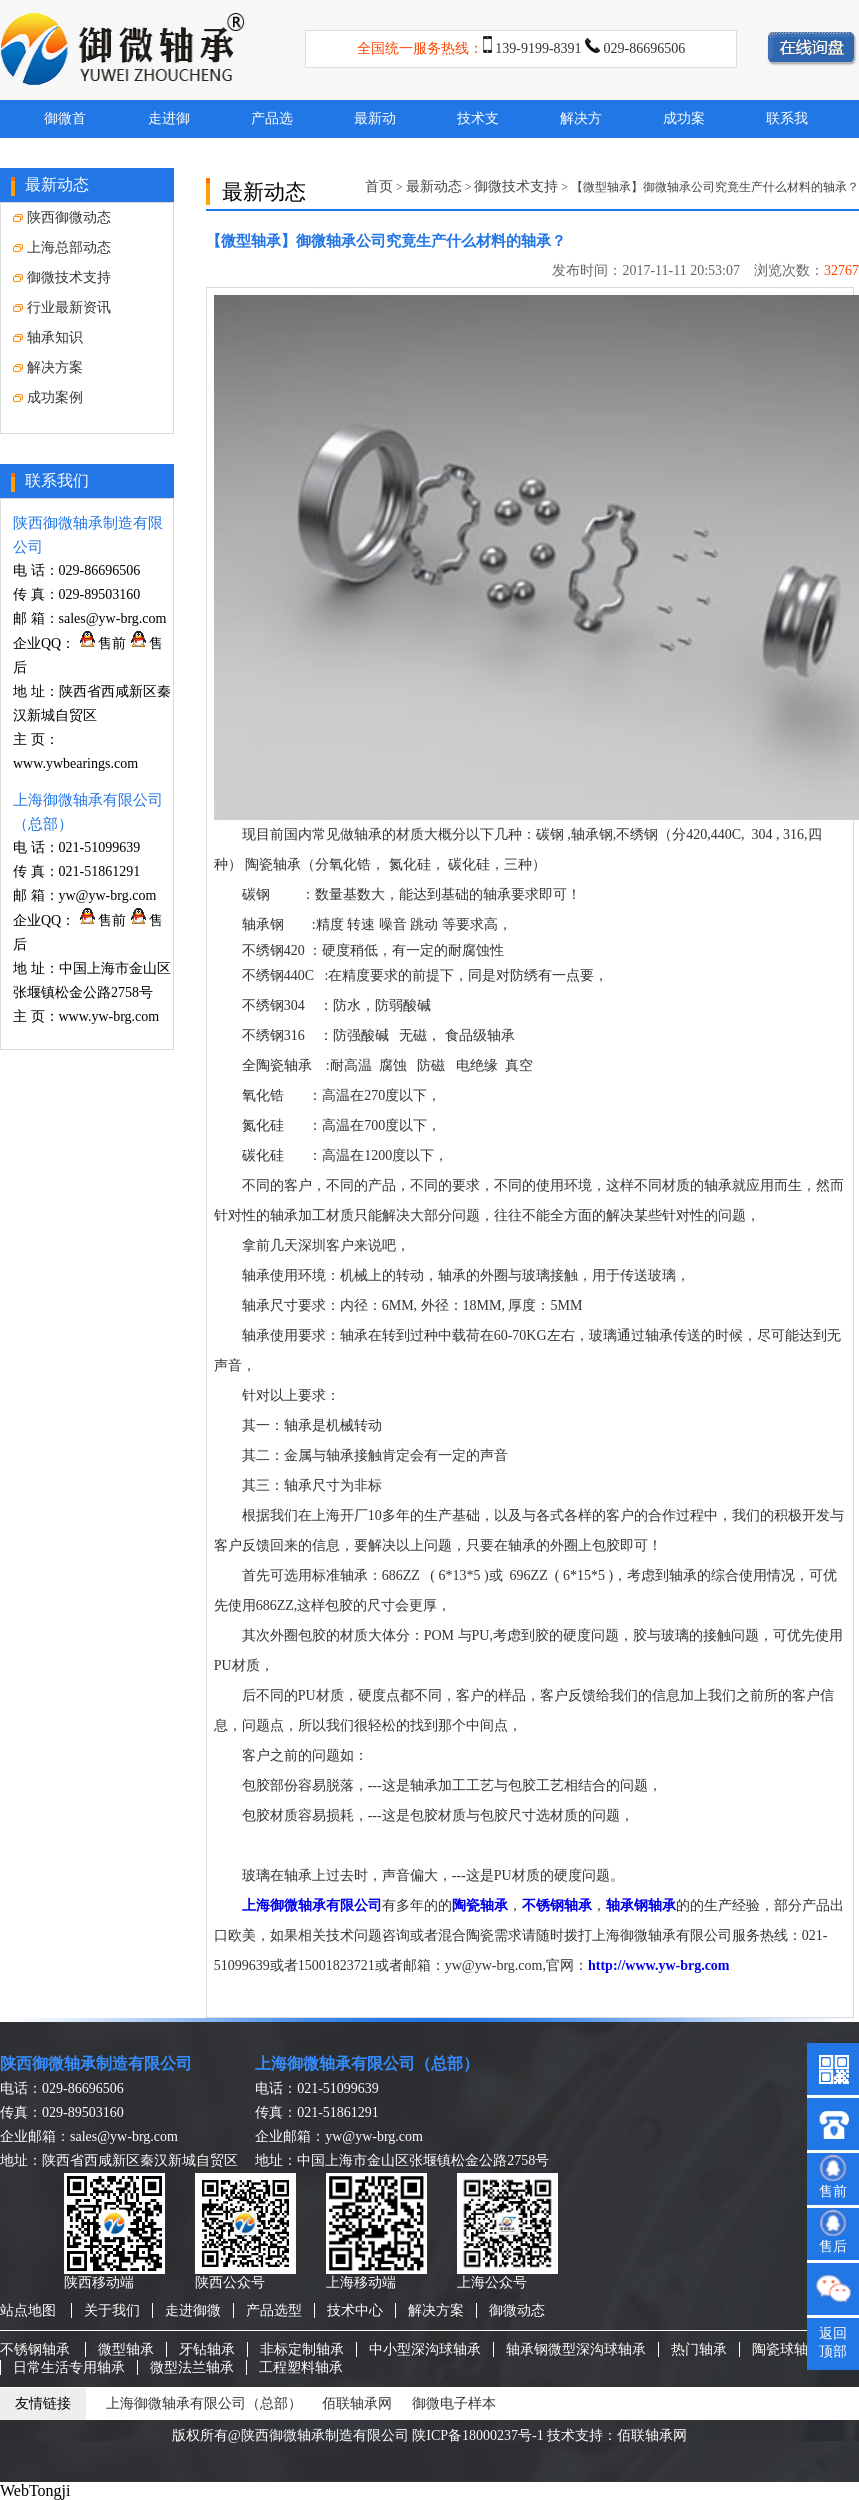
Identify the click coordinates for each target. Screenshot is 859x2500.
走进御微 (193, 2310)
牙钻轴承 (207, 2349)
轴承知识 (48, 337)
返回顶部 (833, 2342)
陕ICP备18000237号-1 (477, 2435)
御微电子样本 (454, 2403)
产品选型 (274, 2310)
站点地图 (28, 2310)
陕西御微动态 (62, 217)
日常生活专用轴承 (69, 2367)
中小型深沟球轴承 (425, 2349)
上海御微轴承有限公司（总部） (367, 2063)
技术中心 (355, 2310)
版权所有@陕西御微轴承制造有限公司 (290, 2435)
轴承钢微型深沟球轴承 (576, 2349)
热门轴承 (699, 2349)
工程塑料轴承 (301, 2367)
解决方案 (48, 367)
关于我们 (112, 2310)
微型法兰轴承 (192, 2367)
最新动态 (434, 186)
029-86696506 (645, 48)
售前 (103, 643)
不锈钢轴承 (557, 1905)
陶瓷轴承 (480, 1905)
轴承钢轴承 (641, 1905)
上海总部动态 (62, 247)
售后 (833, 2246)
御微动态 (517, 2310)
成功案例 (48, 397)
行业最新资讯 (62, 307)
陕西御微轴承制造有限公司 (96, 2063)
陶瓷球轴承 (787, 2349)
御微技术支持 (62, 277)
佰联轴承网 (357, 2403)
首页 (379, 186)
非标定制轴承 (302, 2349)
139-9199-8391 (538, 48)
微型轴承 (126, 2349)
